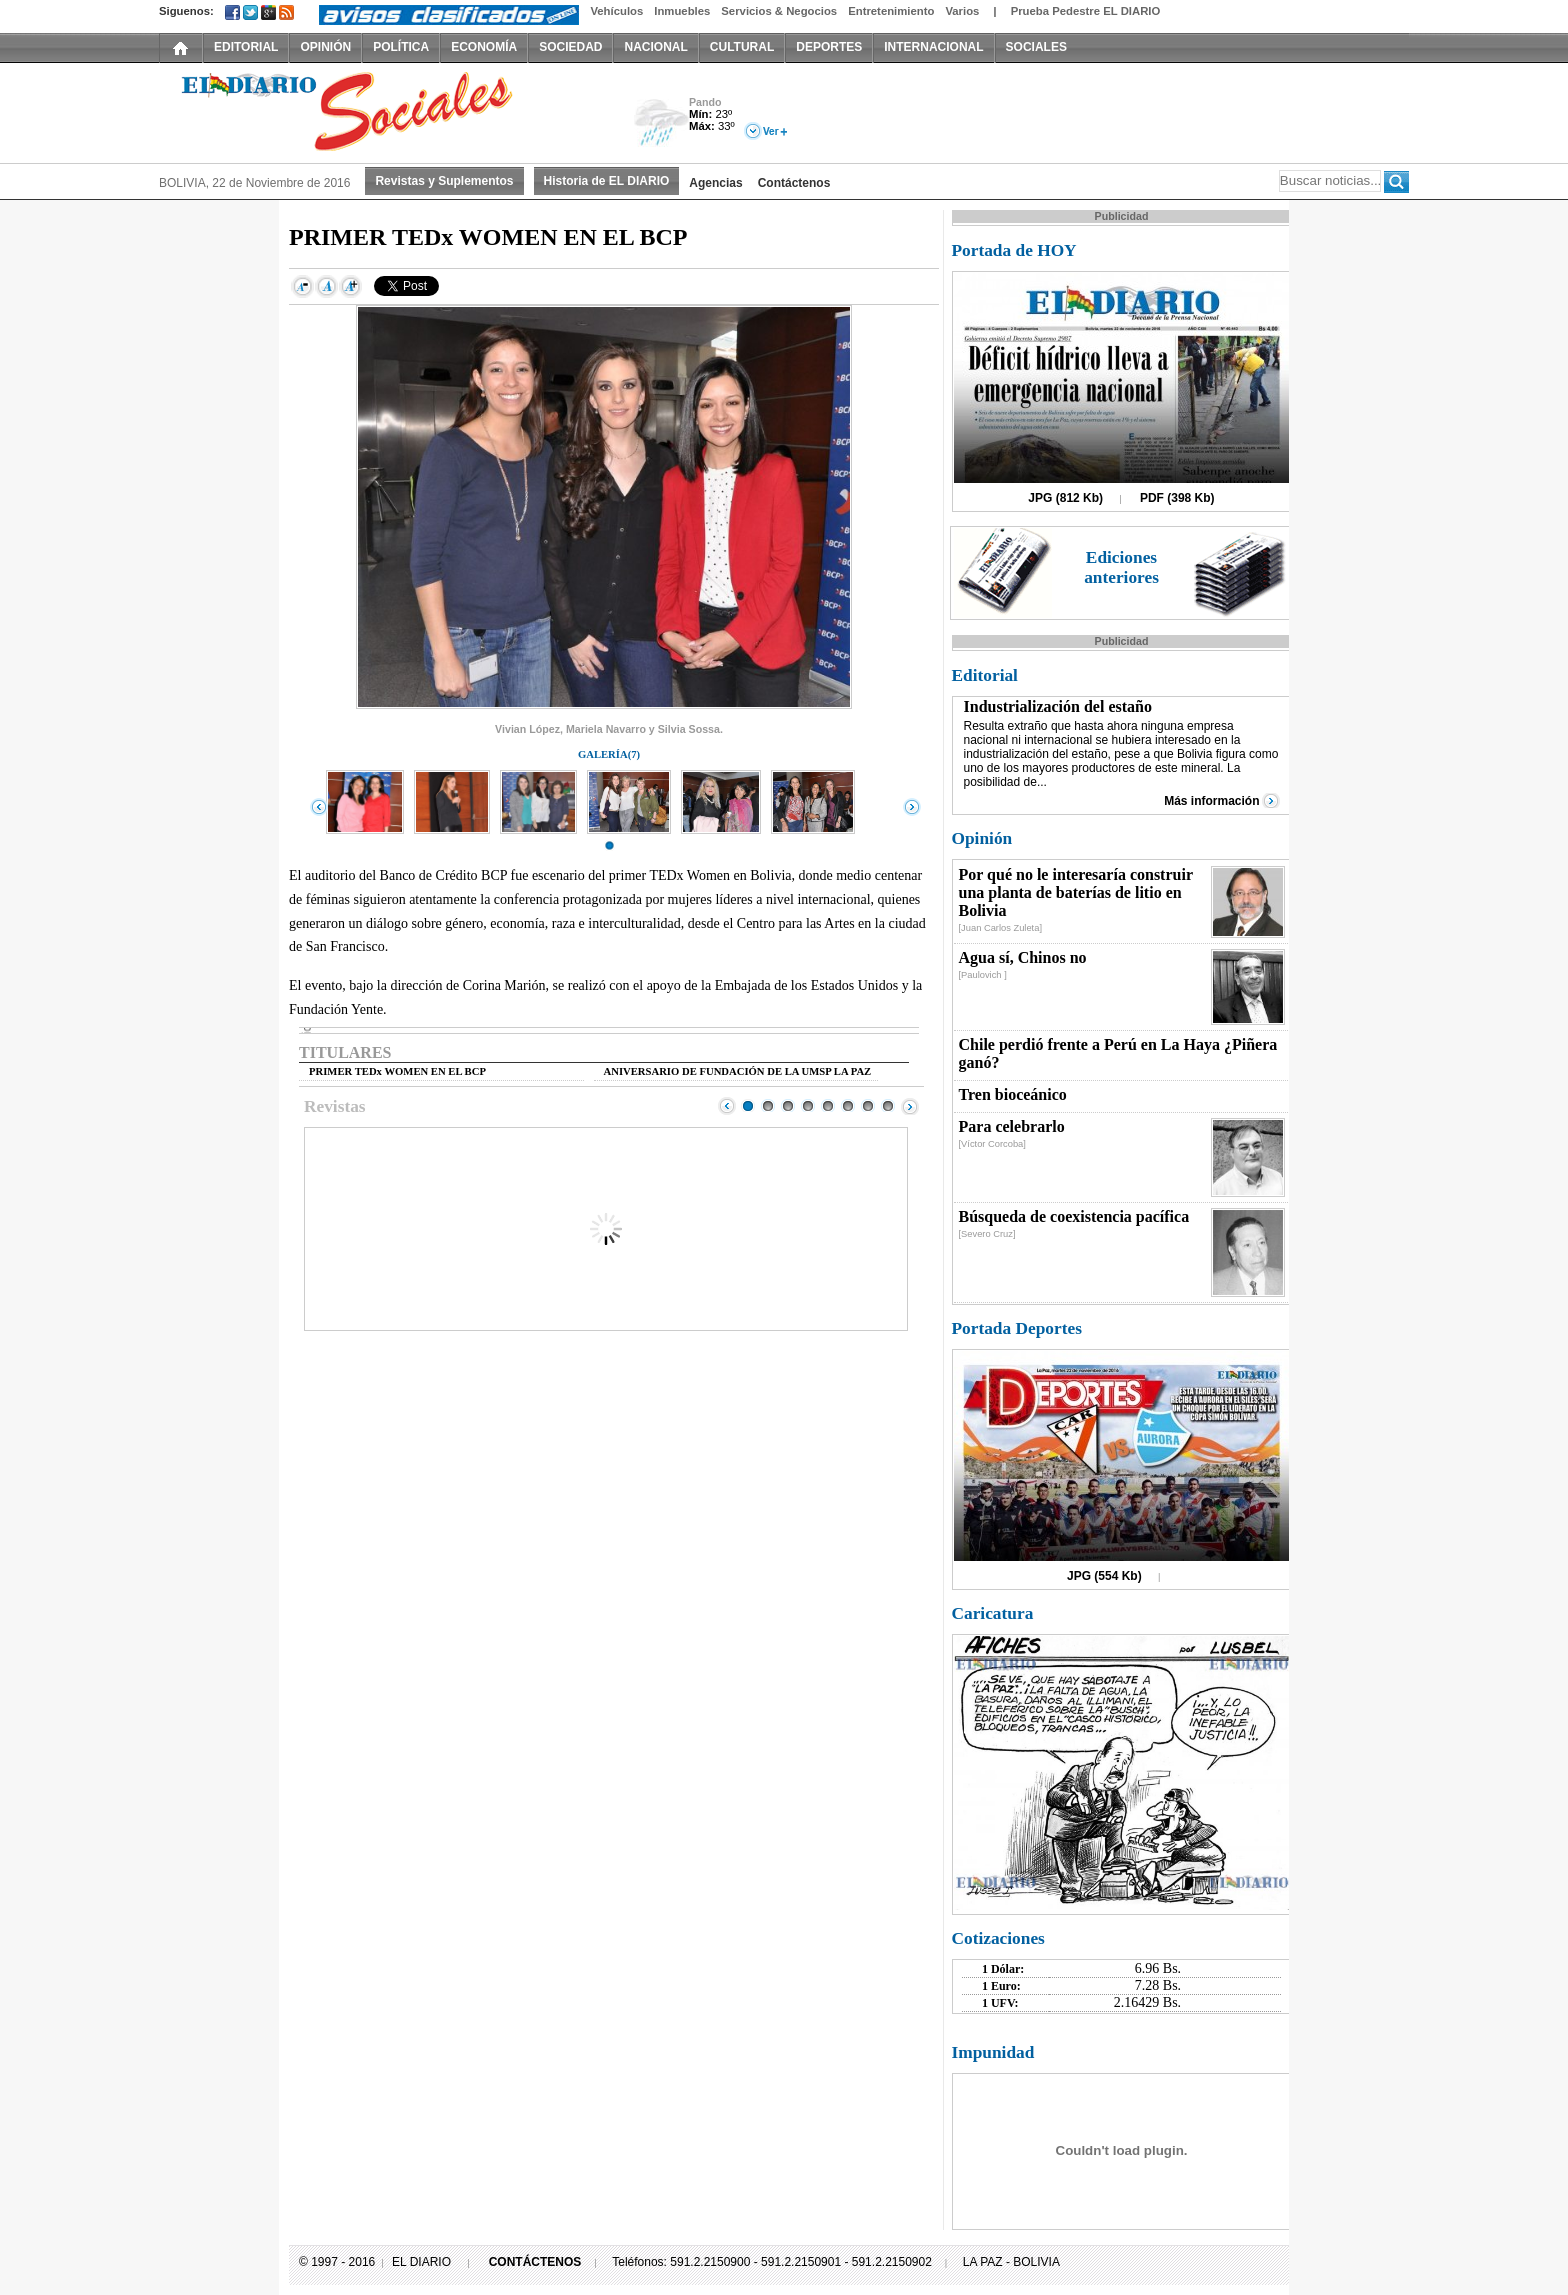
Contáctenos (794, 183)
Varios (962, 11)
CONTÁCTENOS (535, 2262)
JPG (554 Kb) (1104, 1576)
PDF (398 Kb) (1177, 498)
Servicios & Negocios (779, 11)
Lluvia (661, 123)
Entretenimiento (891, 11)
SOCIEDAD (570, 47)
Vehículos (616, 11)
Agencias (715, 183)
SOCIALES (1036, 47)
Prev (727, 1106)
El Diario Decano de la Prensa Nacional (384, 111)
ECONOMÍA (484, 47)
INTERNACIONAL (933, 47)
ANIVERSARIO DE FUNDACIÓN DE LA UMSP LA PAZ (738, 1071)
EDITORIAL (246, 47)
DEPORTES (829, 47)
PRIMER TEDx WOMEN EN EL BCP (397, 1071)
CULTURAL (742, 47)
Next (910, 1106)
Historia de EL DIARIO (607, 181)
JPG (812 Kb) (1065, 498)
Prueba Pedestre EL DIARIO (1086, 11)
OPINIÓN (325, 47)
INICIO (181, 47)
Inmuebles (682, 11)
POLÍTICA (401, 47)
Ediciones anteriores (1121, 567)
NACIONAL (655, 47)
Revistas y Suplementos (444, 181)
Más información (1211, 801)
